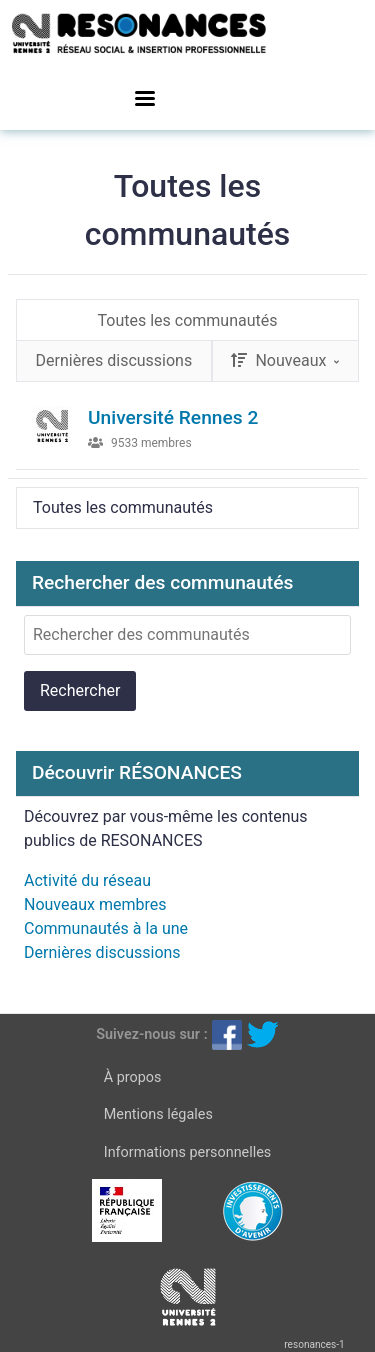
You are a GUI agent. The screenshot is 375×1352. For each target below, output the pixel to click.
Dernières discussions (102, 952)
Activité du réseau (87, 880)
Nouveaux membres (95, 904)
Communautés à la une (106, 928)
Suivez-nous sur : (151, 1033)
